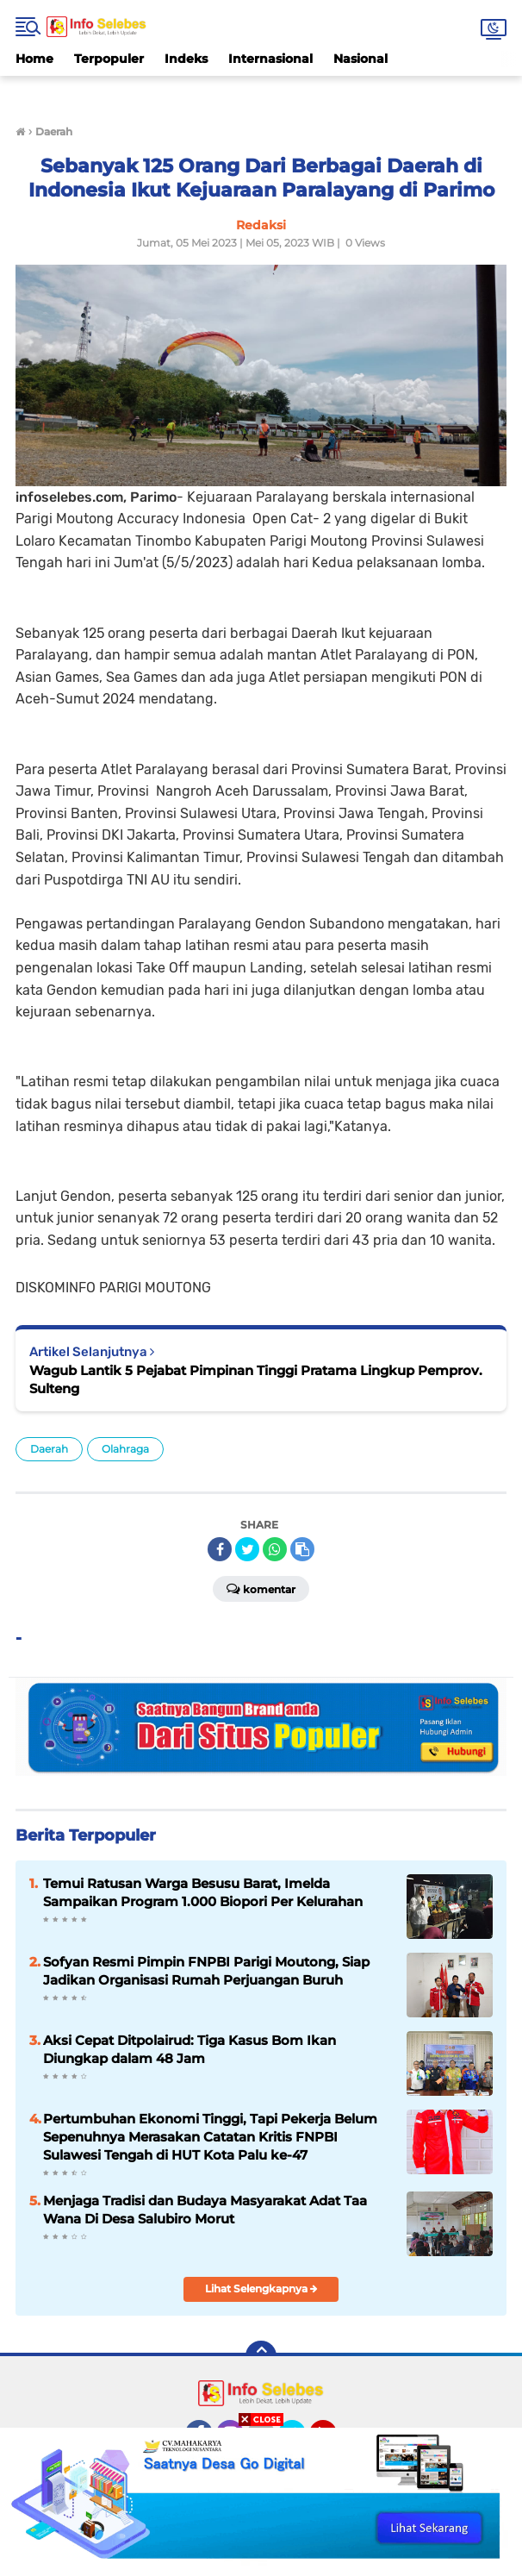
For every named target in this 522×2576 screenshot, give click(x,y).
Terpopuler (109, 58)
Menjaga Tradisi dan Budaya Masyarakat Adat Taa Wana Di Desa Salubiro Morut (205, 2209)
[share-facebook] (220, 1549)
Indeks (186, 58)
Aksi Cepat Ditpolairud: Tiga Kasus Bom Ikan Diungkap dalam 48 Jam (189, 2049)
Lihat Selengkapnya (261, 2288)
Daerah (49, 1448)
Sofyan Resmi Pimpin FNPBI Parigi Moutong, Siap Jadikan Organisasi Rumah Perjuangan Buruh (206, 1971)
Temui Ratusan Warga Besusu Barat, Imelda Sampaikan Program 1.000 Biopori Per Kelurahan (203, 1892)
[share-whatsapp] (275, 1549)
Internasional (270, 58)
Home (34, 58)
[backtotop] (261, 2356)
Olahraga (125, 1448)
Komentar (261, 1588)
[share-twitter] (247, 1549)
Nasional (360, 58)
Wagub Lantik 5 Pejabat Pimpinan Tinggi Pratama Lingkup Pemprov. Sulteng (255, 1379)
